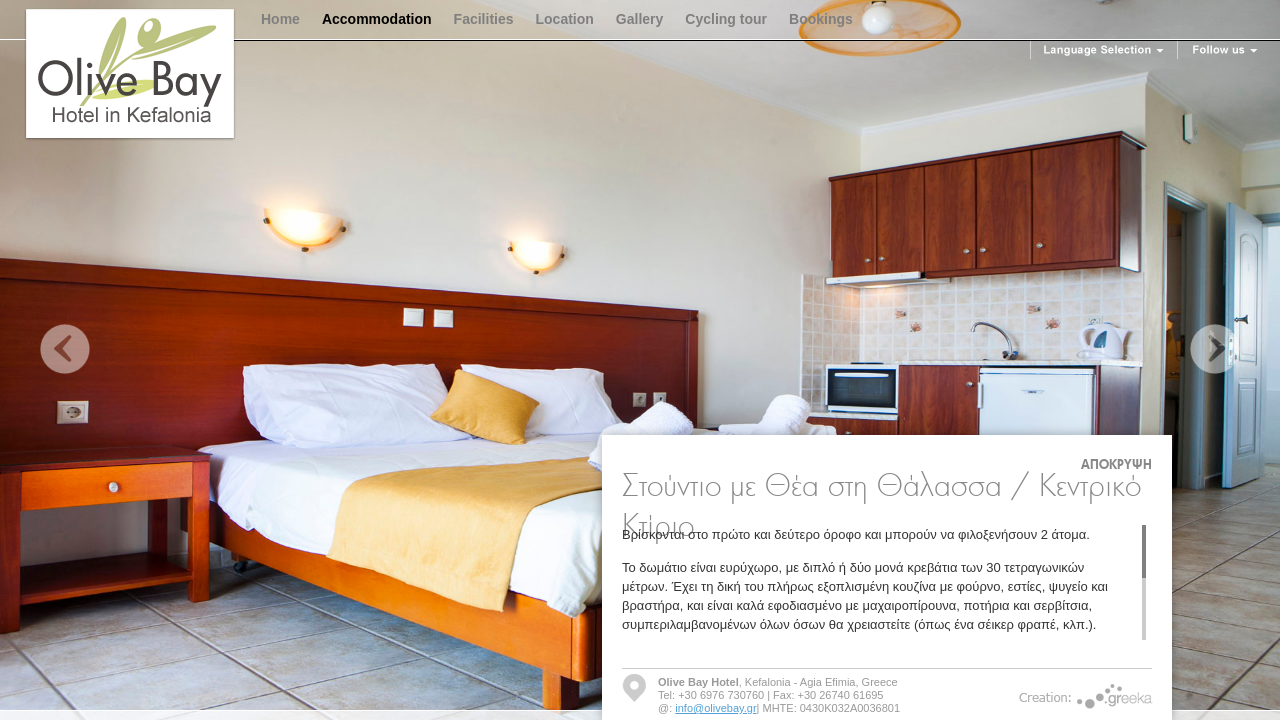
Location (565, 19)
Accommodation (377, 19)
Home (280, 19)
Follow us (1225, 50)
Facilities (484, 19)
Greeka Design (1115, 696)
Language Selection (1104, 50)
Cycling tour (726, 19)
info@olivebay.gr (715, 708)
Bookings (821, 19)
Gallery (639, 19)
